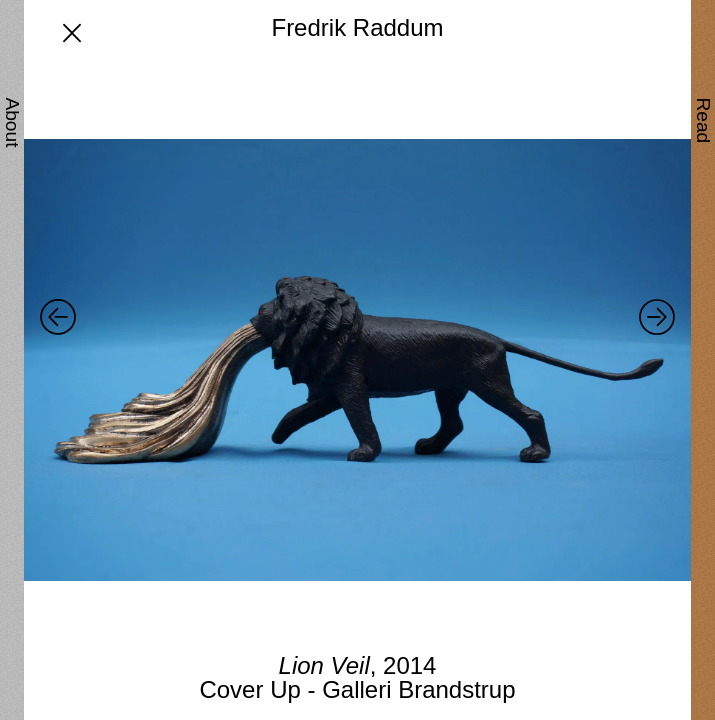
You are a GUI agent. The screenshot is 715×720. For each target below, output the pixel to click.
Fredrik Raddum (357, 27)
